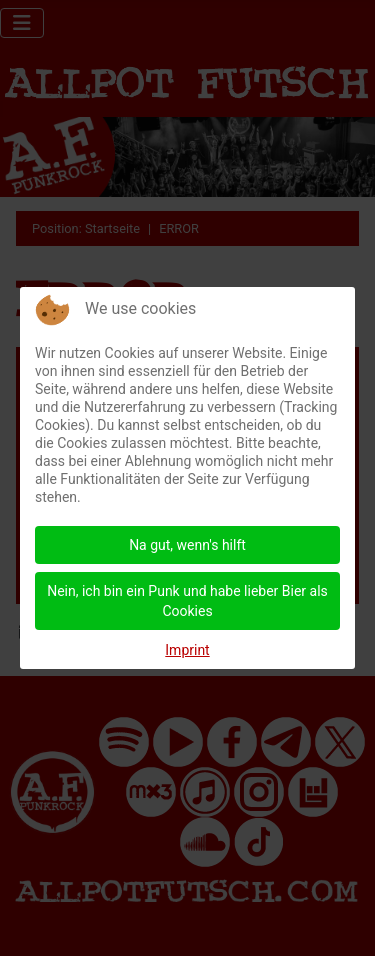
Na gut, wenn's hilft (187, 545)
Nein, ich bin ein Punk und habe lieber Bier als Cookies (187, 601)
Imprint (187, 650)
